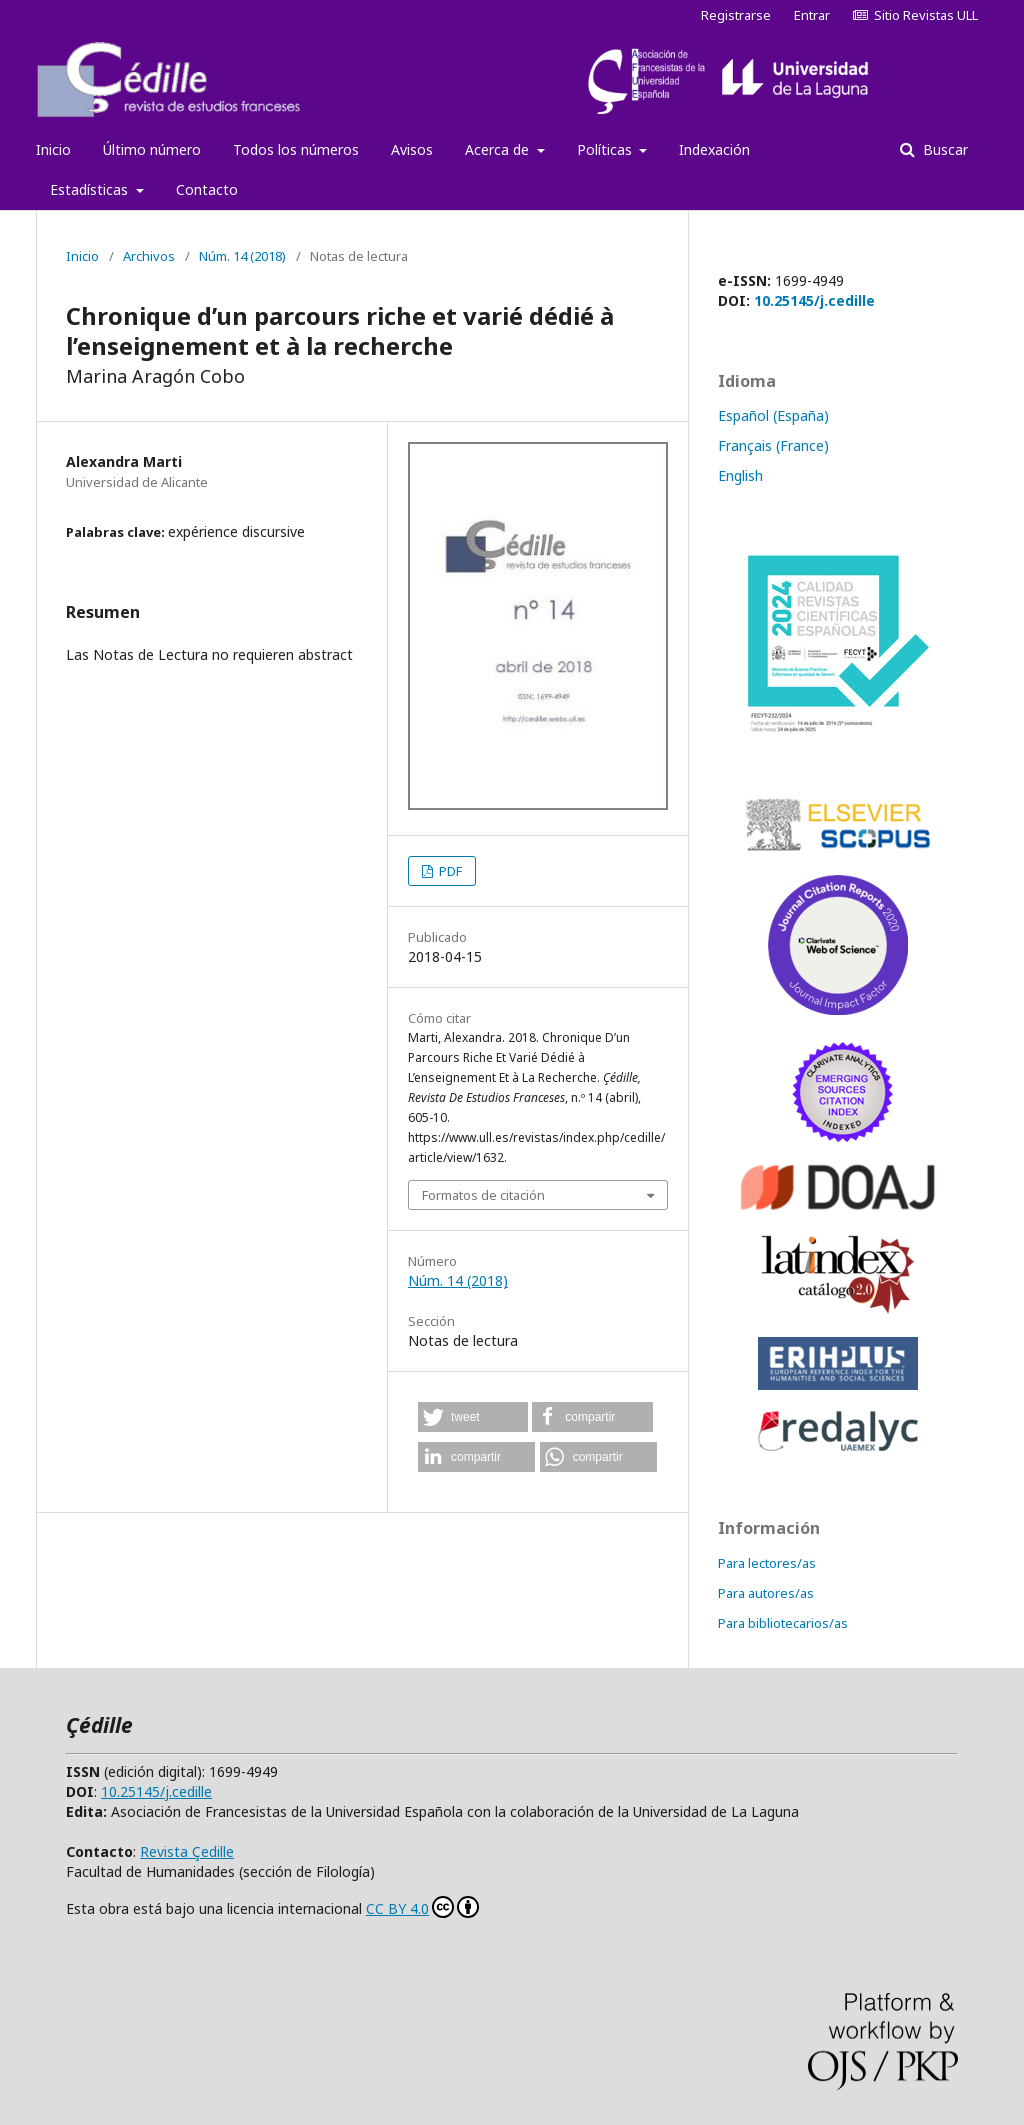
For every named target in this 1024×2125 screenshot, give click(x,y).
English (740, 475)
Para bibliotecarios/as (783, 1623)
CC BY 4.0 (422, 1907)
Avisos (412, 149)
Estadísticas (91, 189)
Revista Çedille (187, 1851)
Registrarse (736, 15)
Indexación (714, 149)
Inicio (53, 149)
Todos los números (296, 149)
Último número (152, 149)
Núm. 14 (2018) (242, 256)
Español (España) (773, 415)
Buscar (943, 149)
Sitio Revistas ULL (915, 15)
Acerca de (499, 149)
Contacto (207, 189)
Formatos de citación (483, 1195)
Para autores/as (766, 1593)
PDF (449, 871)
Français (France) (773, 445)
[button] (473, 1417)
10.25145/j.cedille (814, 300)
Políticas (606, 149)
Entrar (812, 15)
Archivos (149, 256)
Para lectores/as (767, 1563)
